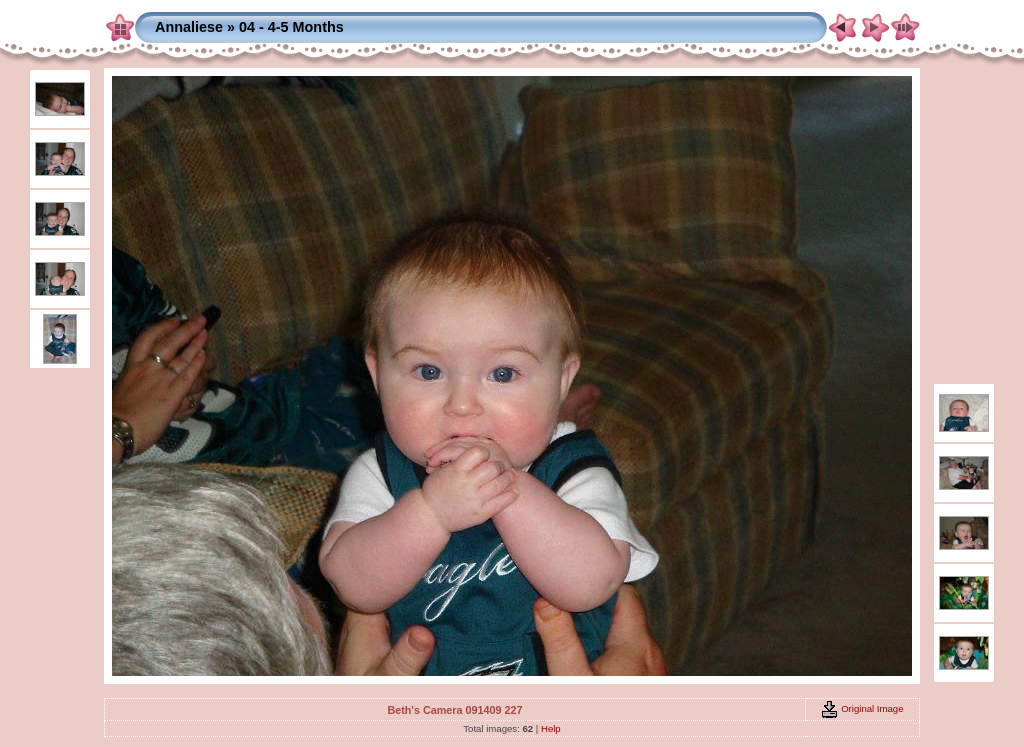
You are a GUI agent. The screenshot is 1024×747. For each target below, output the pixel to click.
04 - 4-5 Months (291, 27)
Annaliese (189, 27)
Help (551, 728)
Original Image (862, 708)
